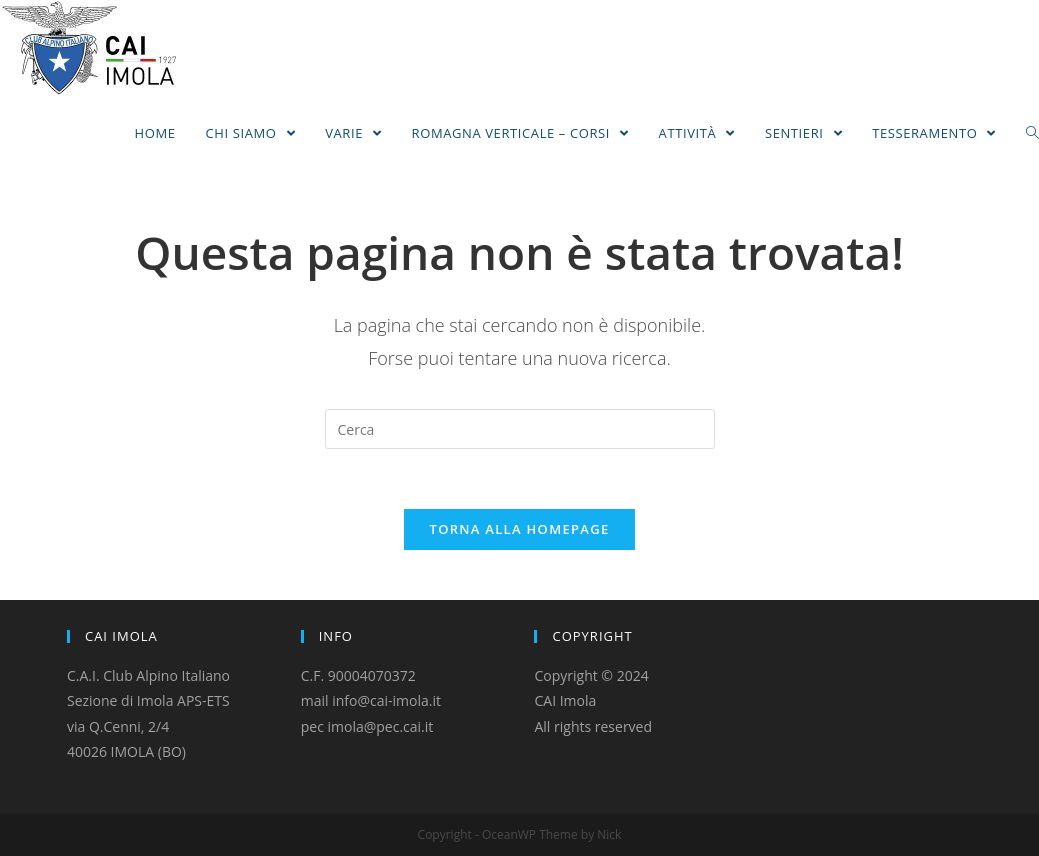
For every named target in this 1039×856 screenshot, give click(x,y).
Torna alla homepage (520, 529)
